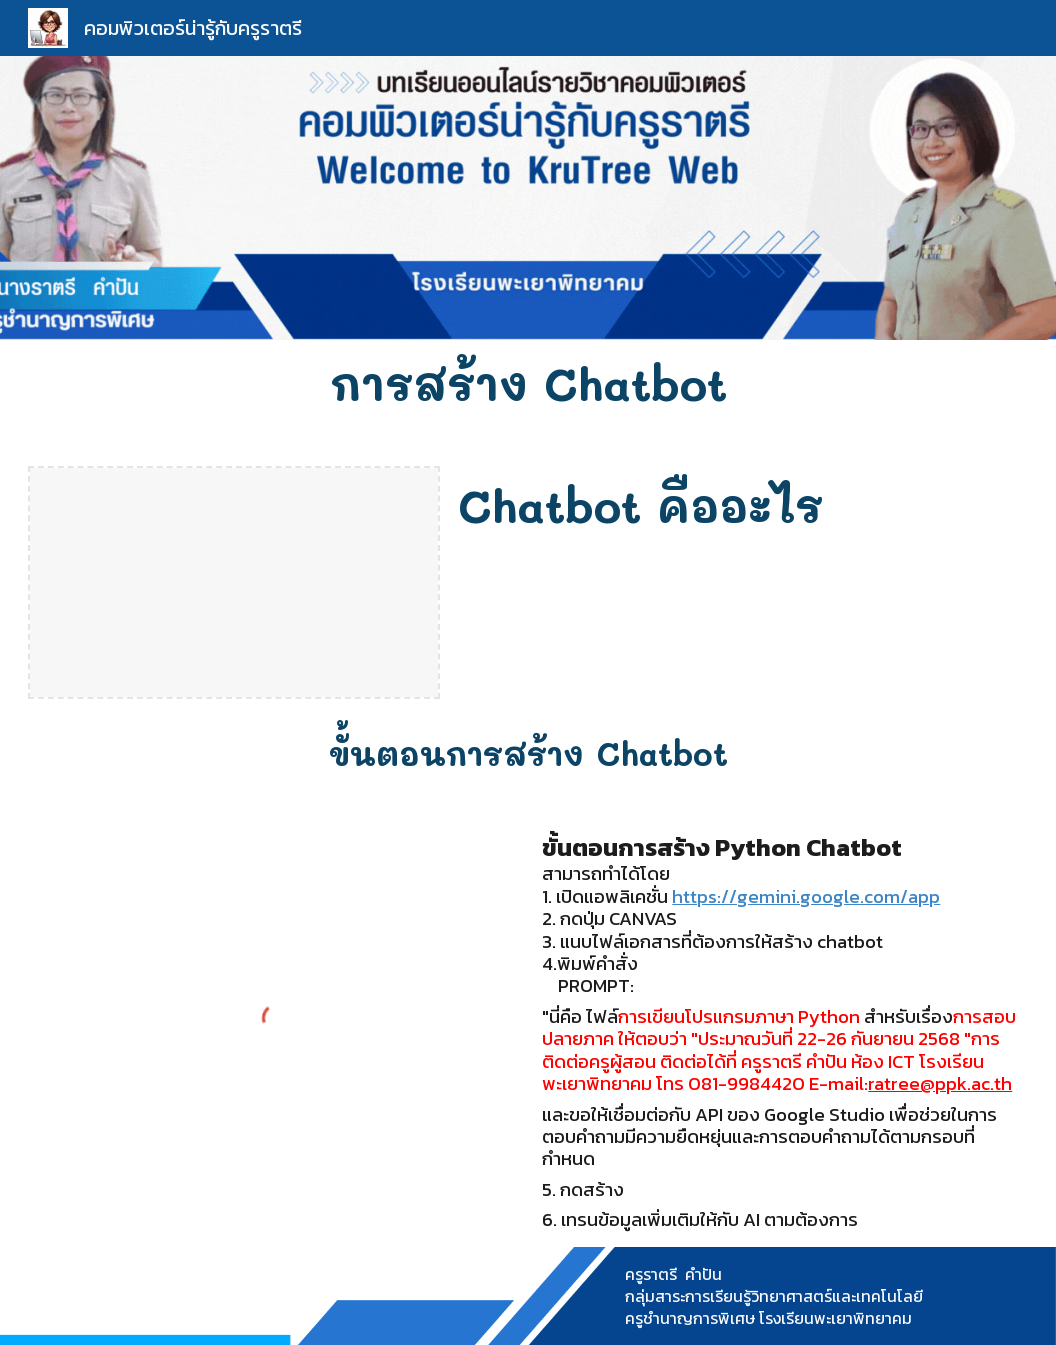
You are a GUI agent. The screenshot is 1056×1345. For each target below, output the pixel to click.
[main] (527, 383)
